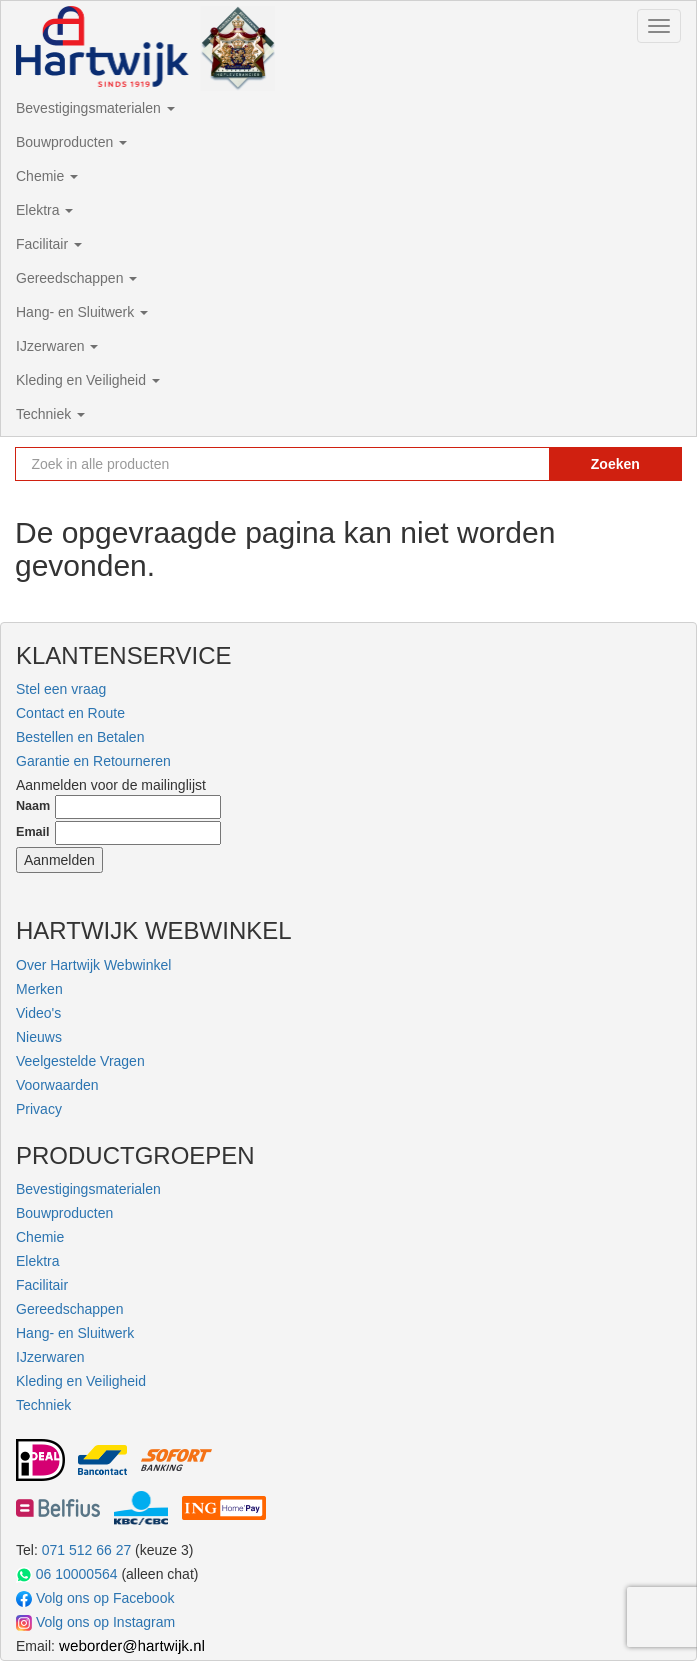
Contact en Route (70, 713)
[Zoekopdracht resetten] (515, 464)
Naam (33, 806)
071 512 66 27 (87, 1550)
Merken (39, 989)
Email (33, 832)
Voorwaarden (57, 1085)
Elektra (44, 210)
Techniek (50, 414)
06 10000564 (67, 1574)
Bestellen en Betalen (80, 737)
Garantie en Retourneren (93, 761)
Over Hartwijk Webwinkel (93, 965)
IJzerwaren (57, 346)
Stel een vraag (61, 689)
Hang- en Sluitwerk (82, 312)
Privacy (39, 1109)
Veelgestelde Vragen (80, 1061)
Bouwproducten (71, 142)
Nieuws (39, 1037)
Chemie (47, 176)
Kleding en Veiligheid (88, 380)
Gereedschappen (76, 278)
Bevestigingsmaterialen (95, 108)
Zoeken (615, 464)
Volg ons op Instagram (95, 1622)
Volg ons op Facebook (95, 1598)
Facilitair (49, 244)
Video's (38, 1013)
